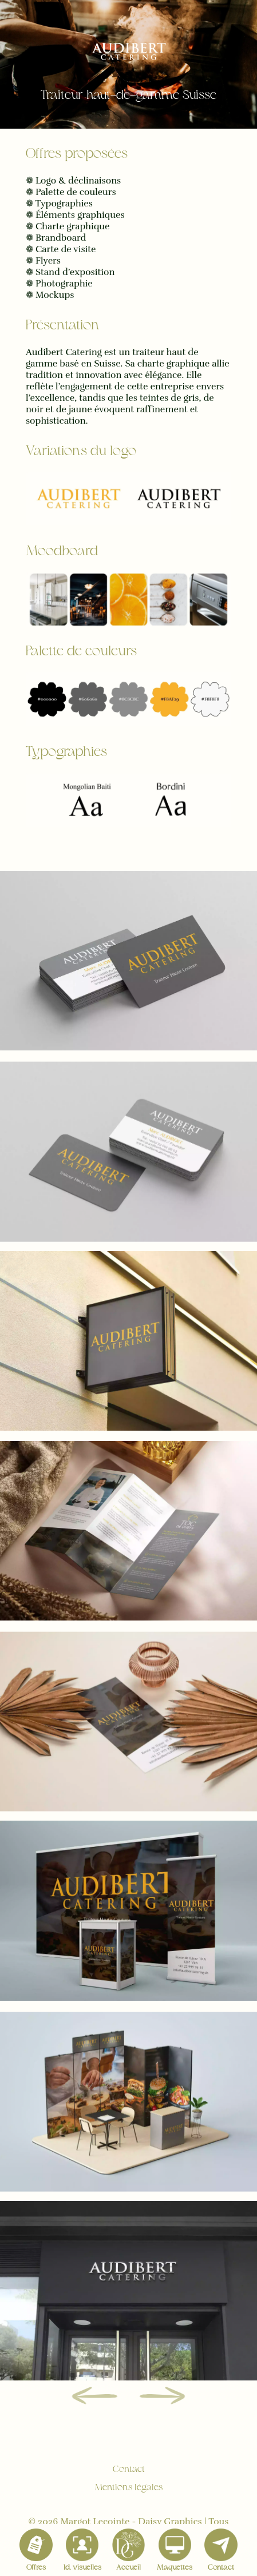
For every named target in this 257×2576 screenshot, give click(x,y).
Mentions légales (128, 2488)
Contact (129, 2470)
